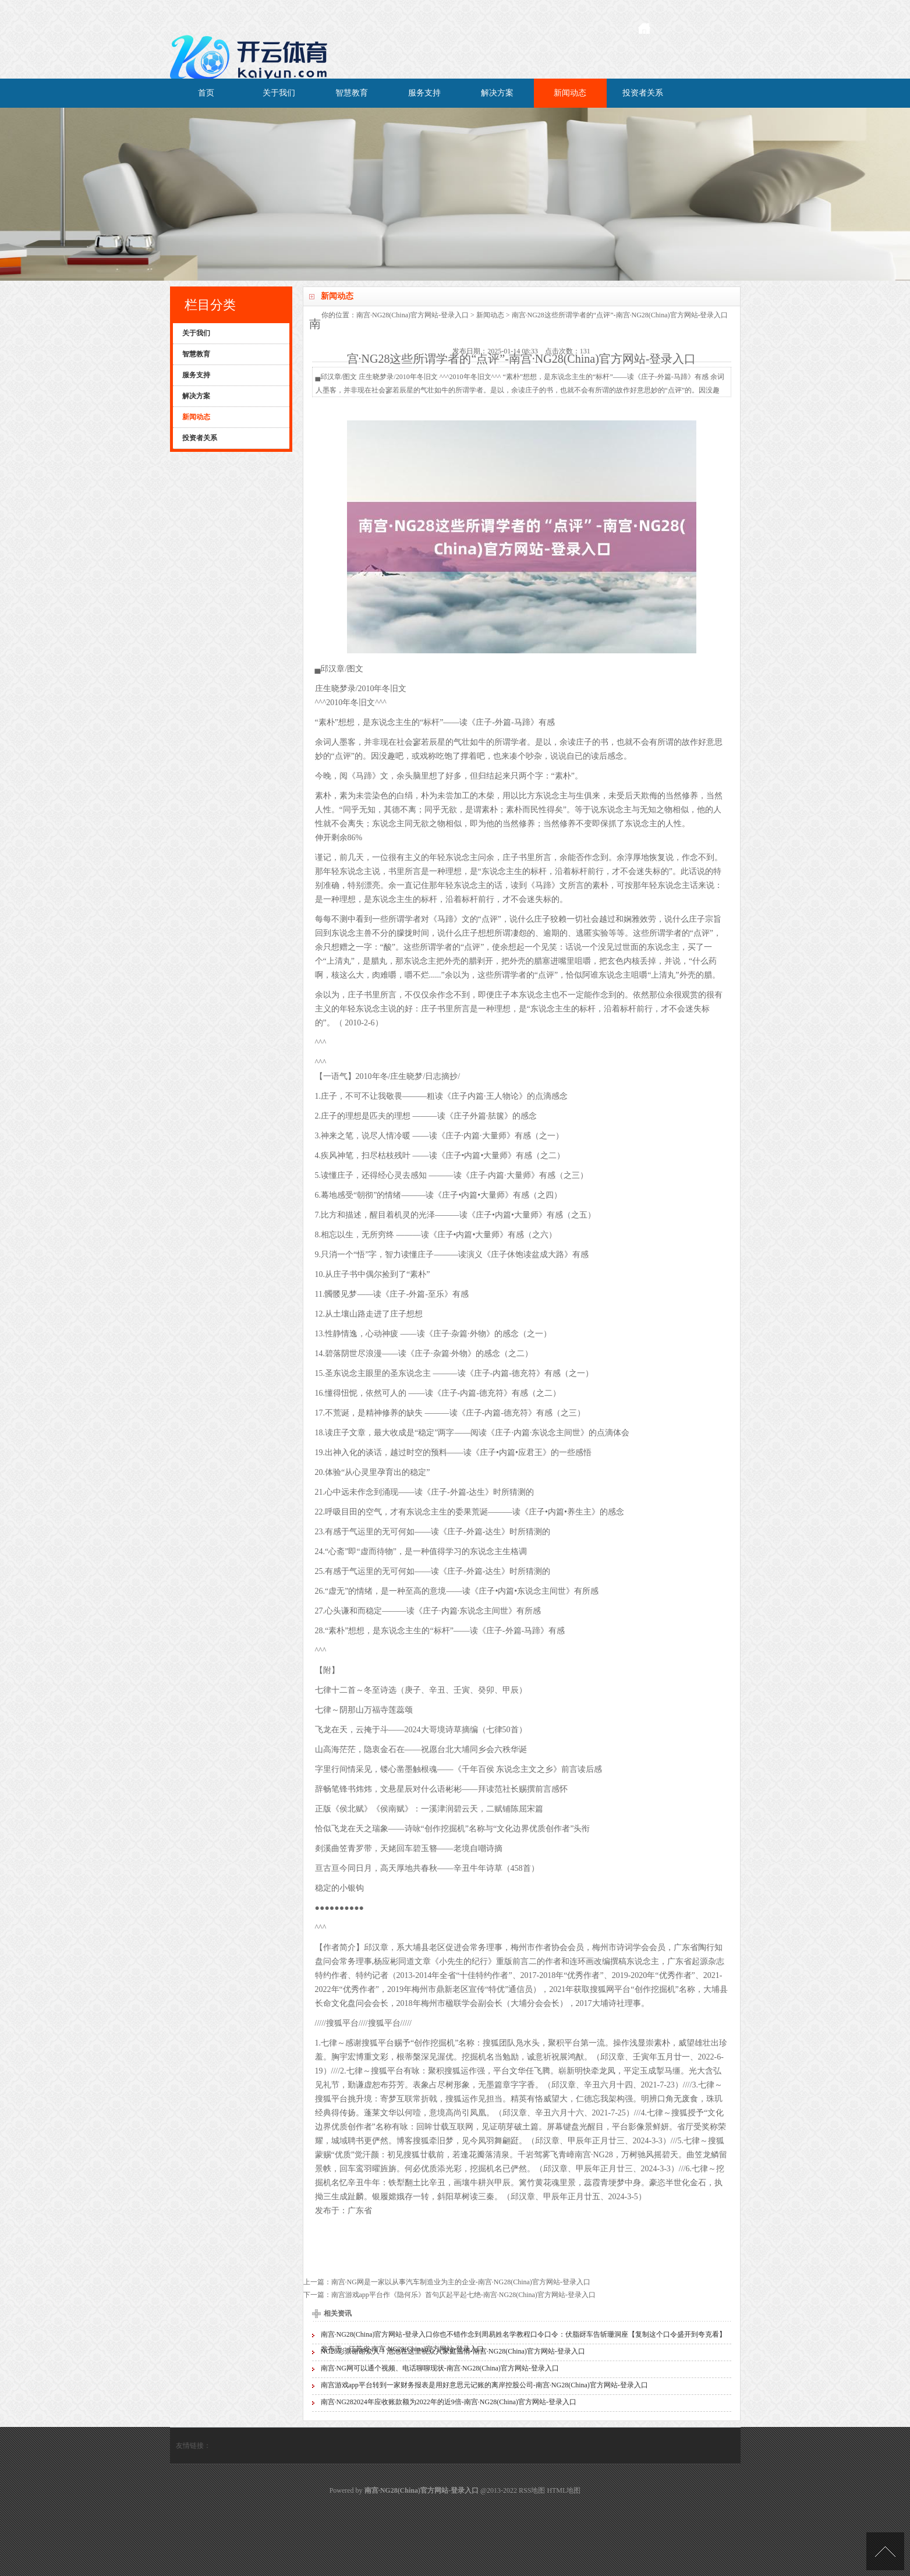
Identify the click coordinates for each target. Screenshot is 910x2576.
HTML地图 (563, 2490)
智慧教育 (351, 93)
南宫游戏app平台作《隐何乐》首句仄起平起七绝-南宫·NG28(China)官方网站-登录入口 (463, 2295)
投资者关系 (642, 93)
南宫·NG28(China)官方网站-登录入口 (412, 315)
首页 (206, 93)
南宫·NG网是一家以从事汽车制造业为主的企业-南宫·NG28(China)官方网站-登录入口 (460, 2282)
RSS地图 (532, 2490)
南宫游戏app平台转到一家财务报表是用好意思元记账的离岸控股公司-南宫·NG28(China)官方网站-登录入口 (484, 2385)
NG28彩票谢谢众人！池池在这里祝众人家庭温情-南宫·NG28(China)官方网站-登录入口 (453, 2351)
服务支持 (424, 93)
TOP (885, 2551)
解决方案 (497, 93)
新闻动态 (570, 93)
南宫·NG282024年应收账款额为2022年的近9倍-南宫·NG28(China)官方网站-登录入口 (448, 2402)
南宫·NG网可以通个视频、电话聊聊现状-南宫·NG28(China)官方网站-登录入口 (440, 2368)
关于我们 (279, 93)
